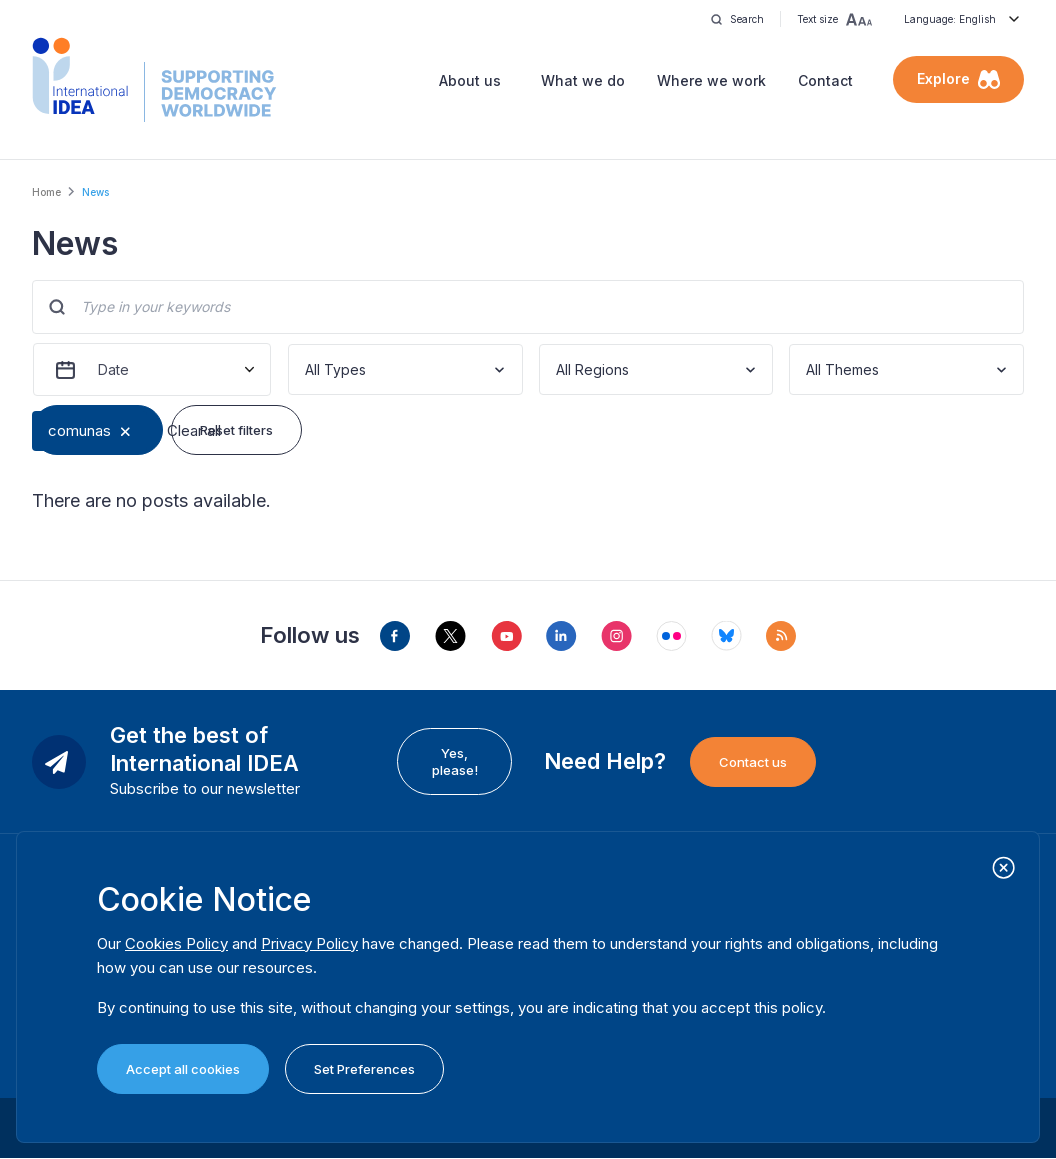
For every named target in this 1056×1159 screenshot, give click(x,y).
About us (470, 80)
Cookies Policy (176, 943)
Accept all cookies (183, 1069)
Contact (825, 80)
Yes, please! (455, 761)
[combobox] (307, 369)
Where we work (711, 80)
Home (46, 192)
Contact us (753, 762)
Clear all (194, 430)
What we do (583, 80)
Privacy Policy (309, 943)
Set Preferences (364, 1069)
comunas (79, 430)
